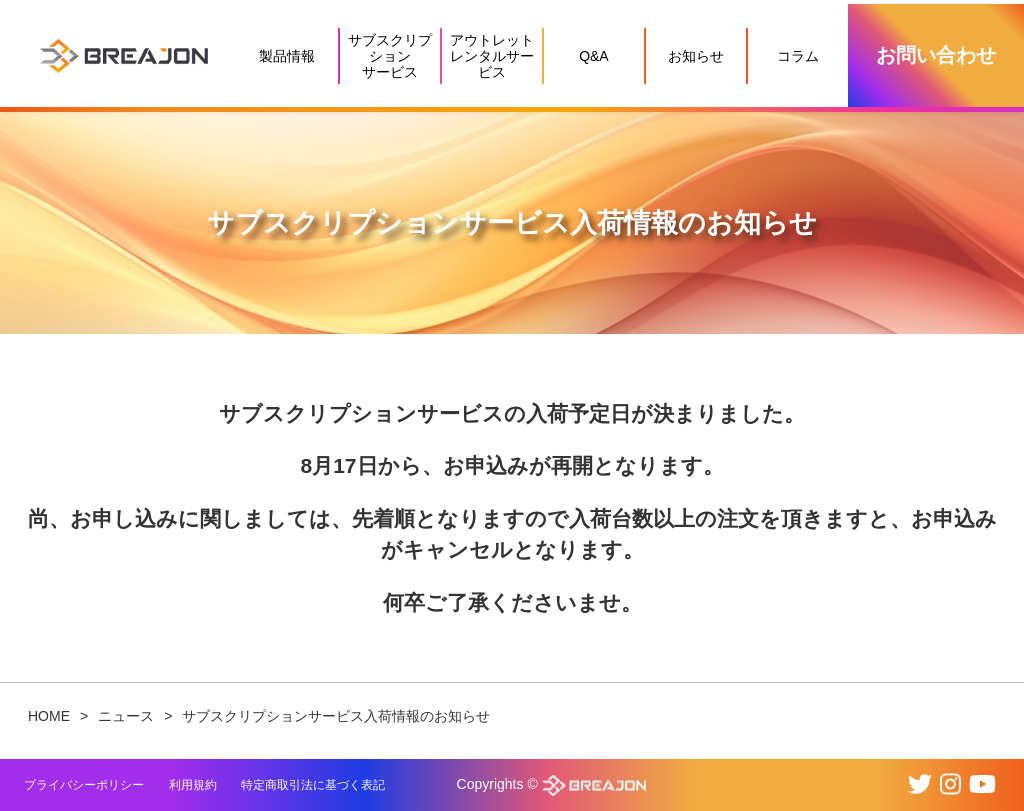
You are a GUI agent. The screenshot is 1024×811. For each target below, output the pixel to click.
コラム (798, 56)
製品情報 (287, 56)
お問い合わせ (936, 55)
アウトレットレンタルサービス (492, 56)
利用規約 (193, 785)
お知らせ (696, 56)
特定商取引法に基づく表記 (313, 785)
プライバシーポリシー (84, 785)
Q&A (594, 56)
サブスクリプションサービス (390, 56)
